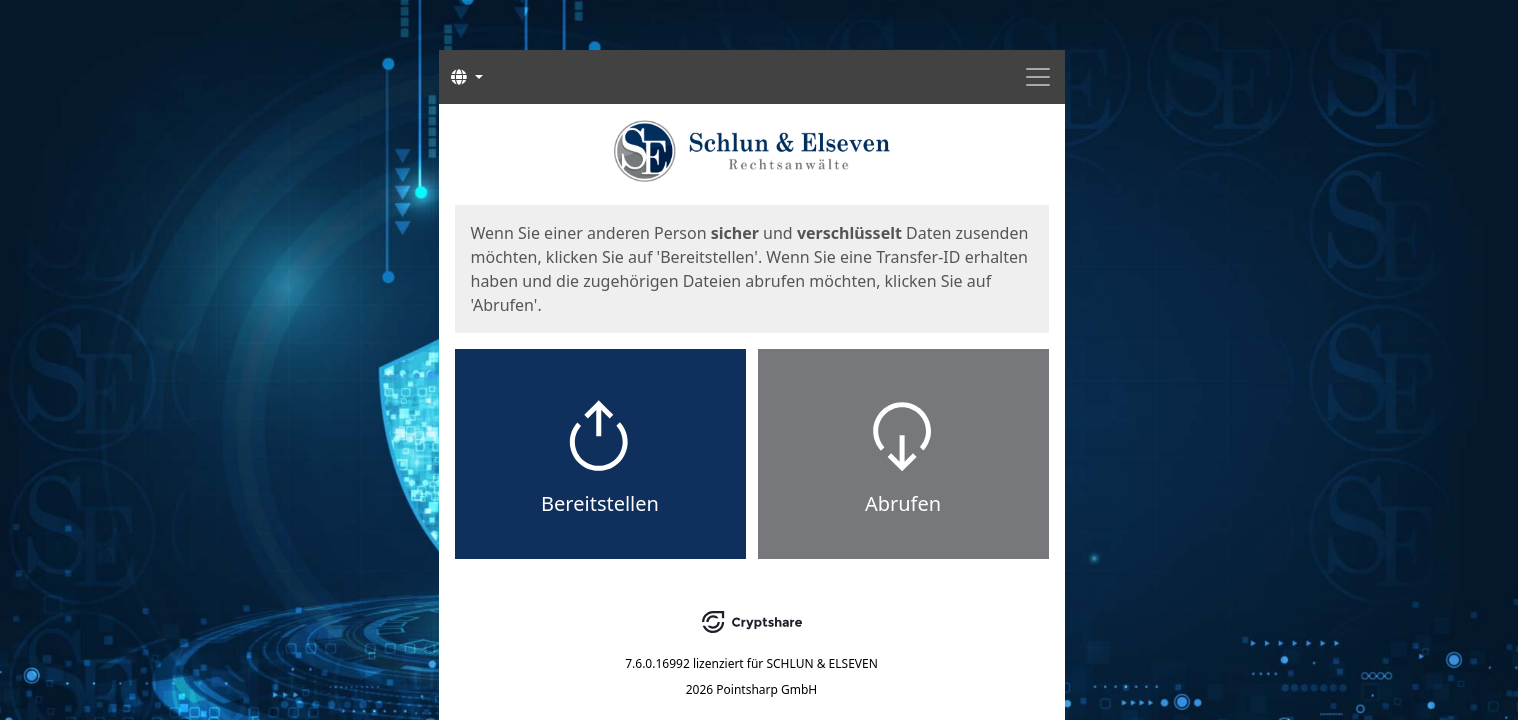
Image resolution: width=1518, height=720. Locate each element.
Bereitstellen (600, 503)
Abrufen (903, 503)
